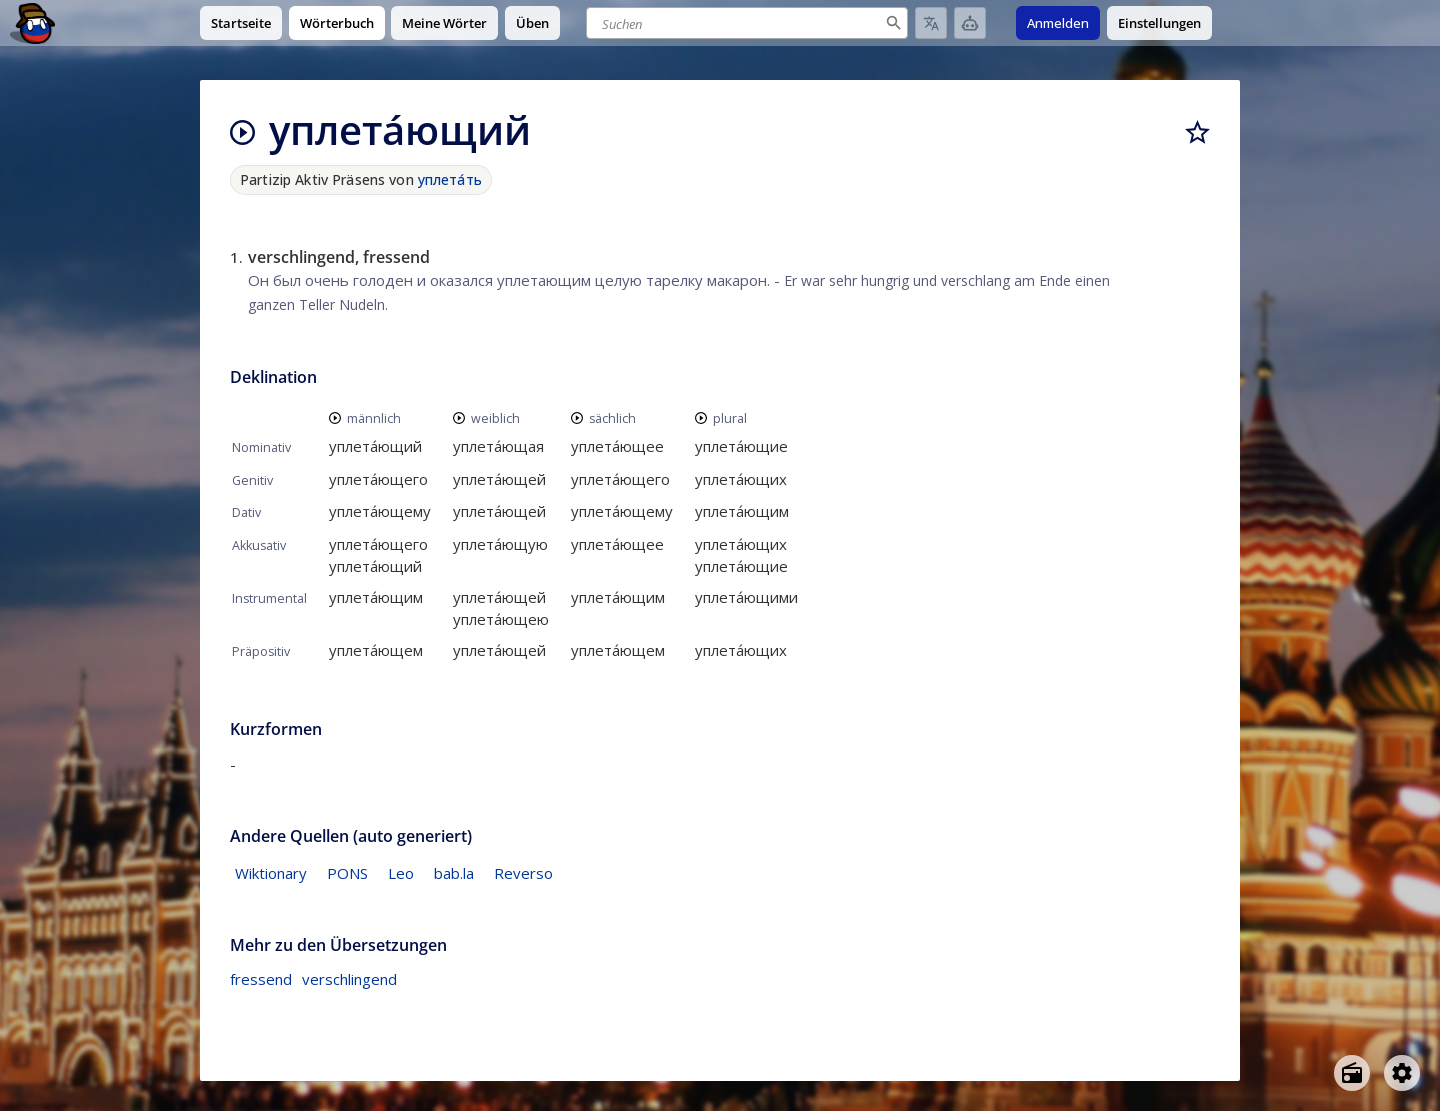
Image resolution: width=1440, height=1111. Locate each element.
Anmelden (1058, 23)
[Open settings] (1402, 1073)
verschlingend (349, 979)
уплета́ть (450, 179)
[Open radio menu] (1352, 1073)
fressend (261, 979)
